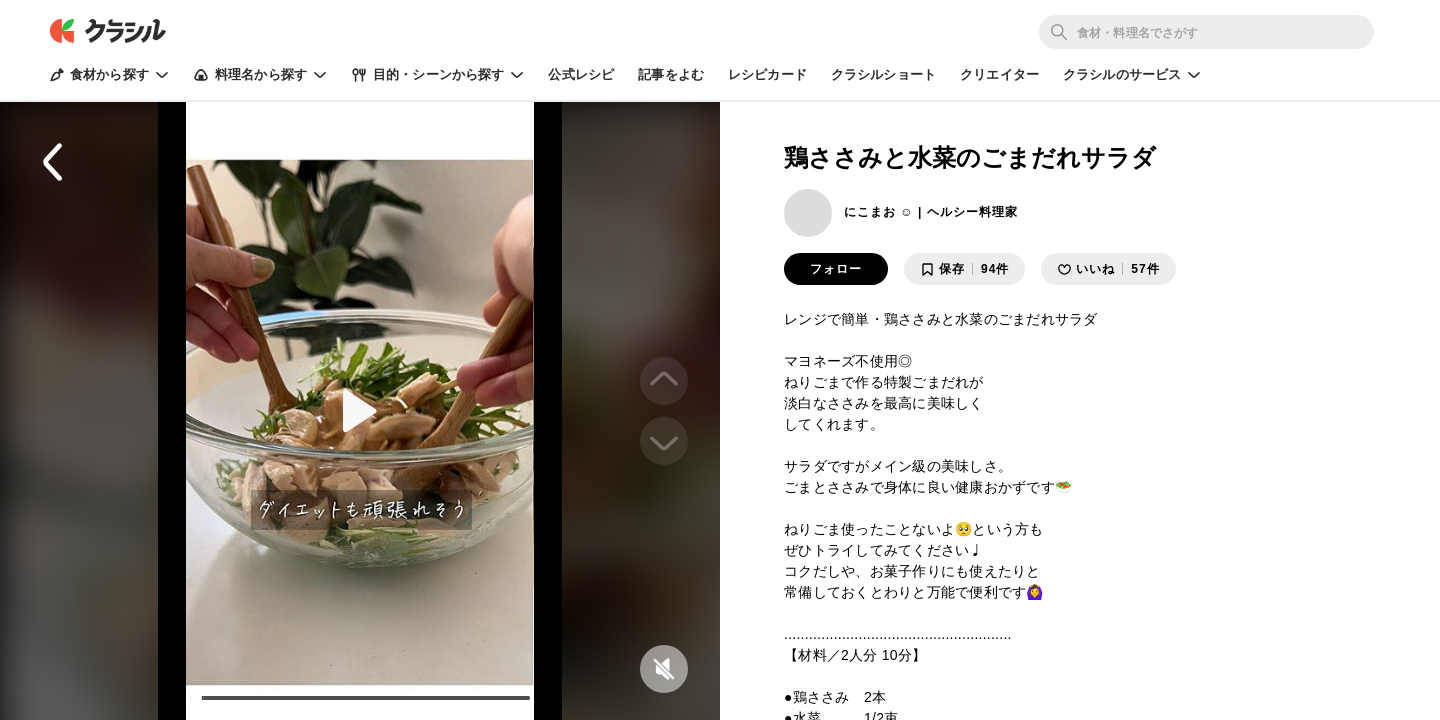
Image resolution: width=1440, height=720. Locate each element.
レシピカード (767, 74)
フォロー (836, 269)
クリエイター (999, 74)
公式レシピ (581, 74)
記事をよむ (671, 74)
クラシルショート (883, 74)
